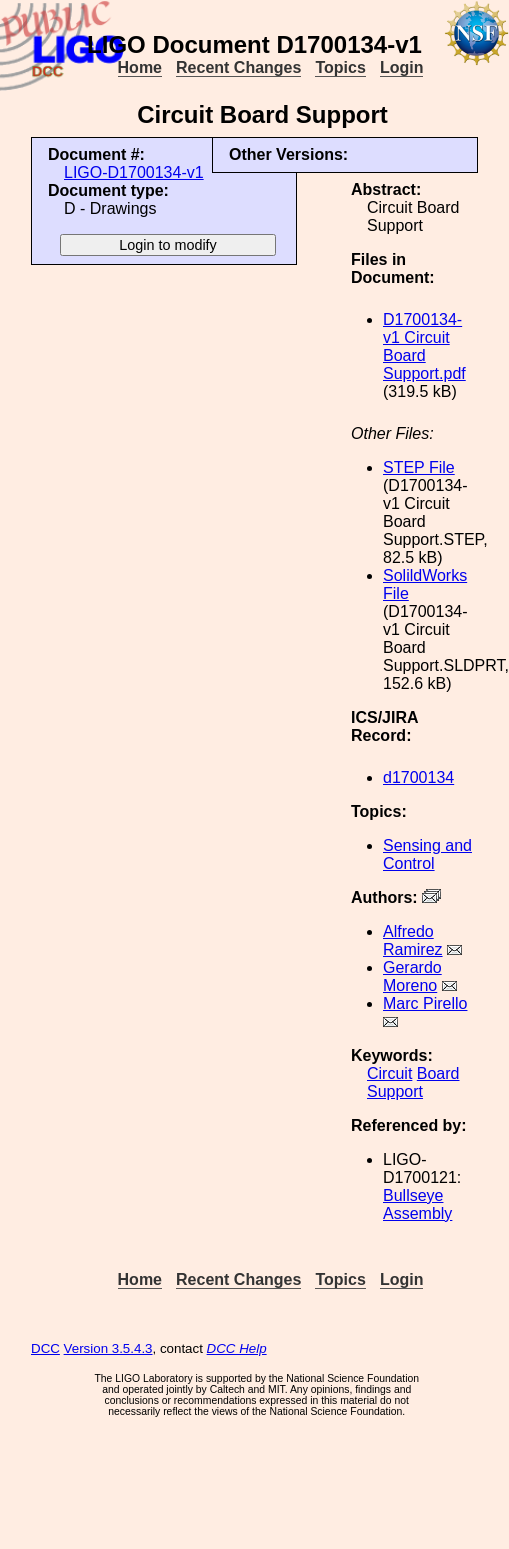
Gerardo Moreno (412, 976)
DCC (45, 1348)
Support (395, 1091)
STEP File (419, 467)
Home (140, 67)
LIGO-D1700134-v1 (134, 172)
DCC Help (237, 1348)
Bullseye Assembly (417, 1204)
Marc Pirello (425, 1003)
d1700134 (418, 777)
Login (402, 67)
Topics (340, 67)
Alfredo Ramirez (413, 940)
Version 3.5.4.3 (108, 1348)
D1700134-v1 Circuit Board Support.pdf (424, 346)
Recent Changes (238, 67)
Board (438, 1073)
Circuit (389, 1073)
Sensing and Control (427, 854)
